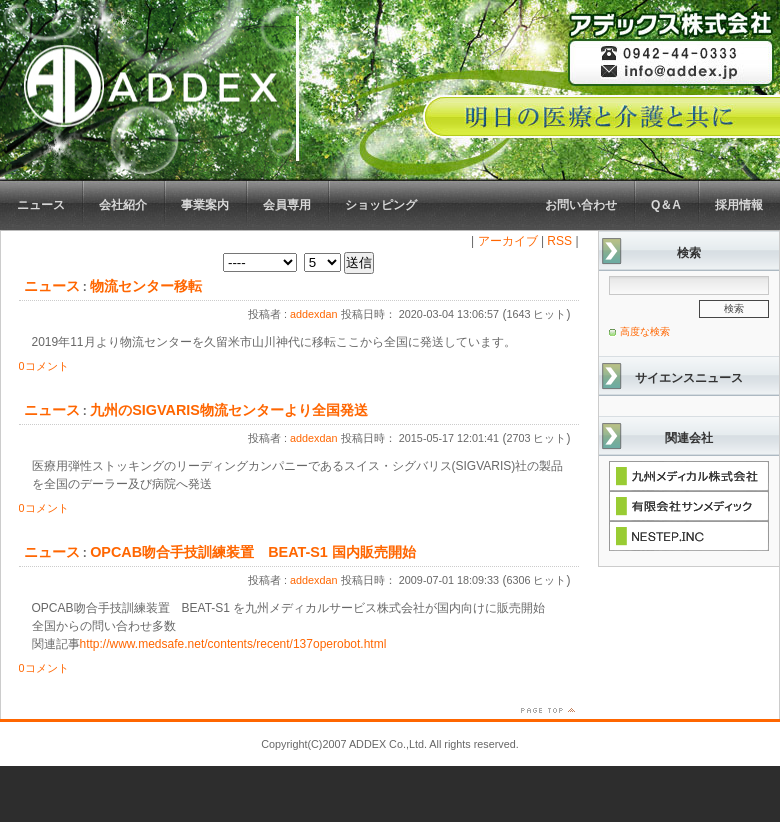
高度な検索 (645, 331)
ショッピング (381, 205)
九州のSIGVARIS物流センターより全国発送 (229, 410)
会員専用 (287, 205)
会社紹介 (123, 205)
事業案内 (205, 205)
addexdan (313, 314)
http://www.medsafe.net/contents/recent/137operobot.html (233, 644)
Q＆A (666, 205)
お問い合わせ (581, 205)
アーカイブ (508, 241)
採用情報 (739, 205)
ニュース (41, 205)
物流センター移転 (146, 286)
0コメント (44, 366)
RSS (559, 241)
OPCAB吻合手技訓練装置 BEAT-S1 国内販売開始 (253, 552)
